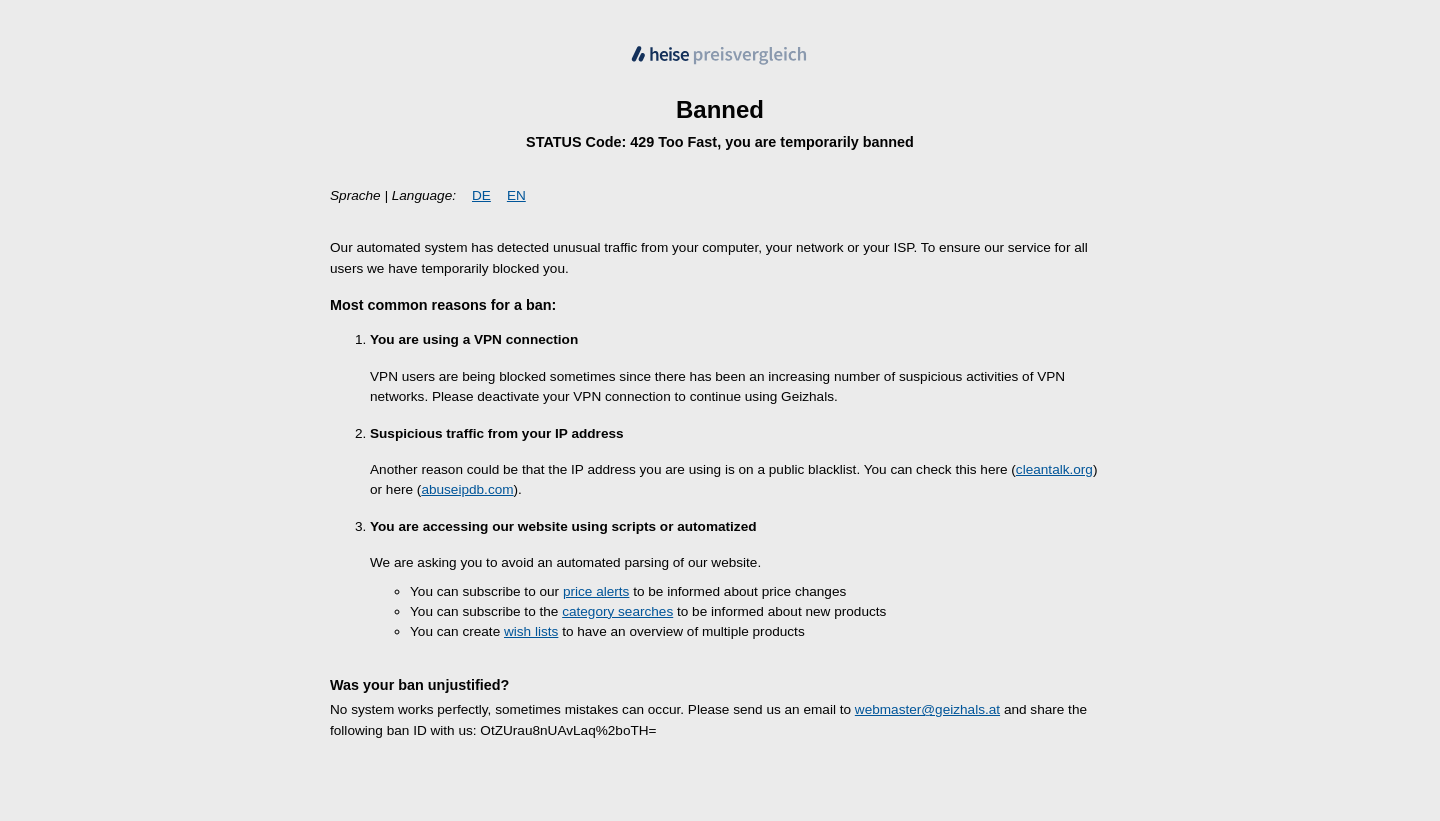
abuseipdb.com (467, 489)
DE (481, 195)
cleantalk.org (1054, 469)
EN (516, 195)
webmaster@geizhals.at (927, 709)
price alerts (596, 591)
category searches (617, 611)
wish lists (531, 631)
